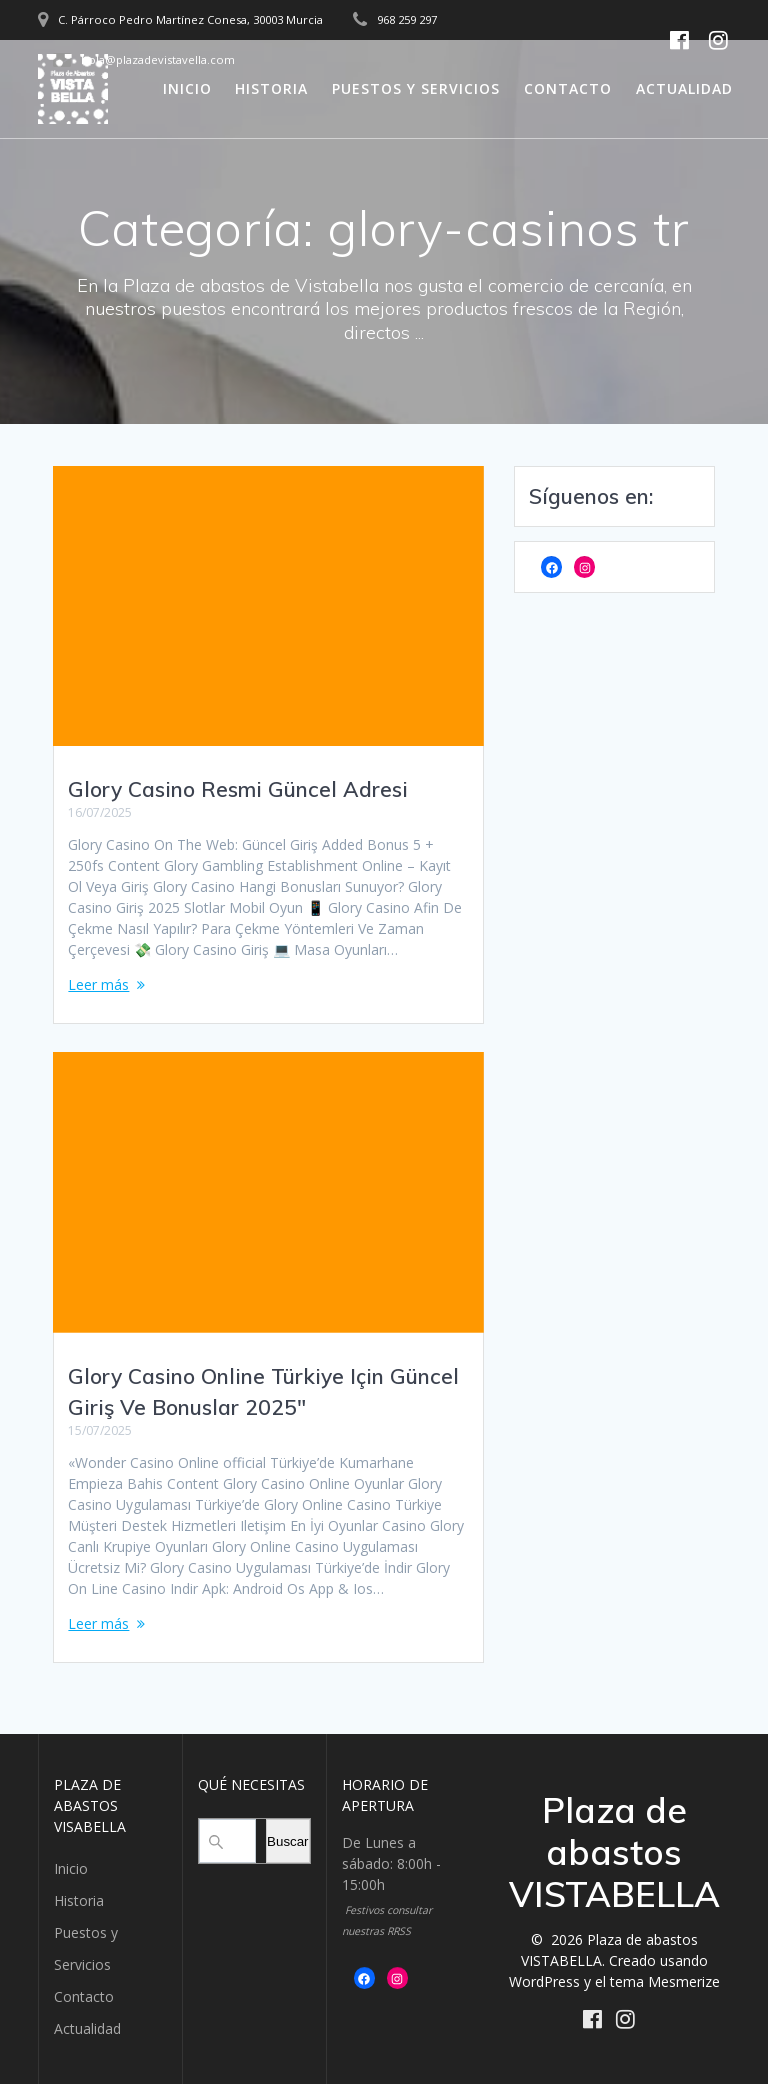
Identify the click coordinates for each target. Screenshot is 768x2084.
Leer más (98, 984)
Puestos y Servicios (416, 88)
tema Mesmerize (665, 1981)
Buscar (287, 1841)
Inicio (187, 88)
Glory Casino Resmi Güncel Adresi (238, 789)
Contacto (568, 88)
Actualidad (684, 88)
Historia (271, 88)
